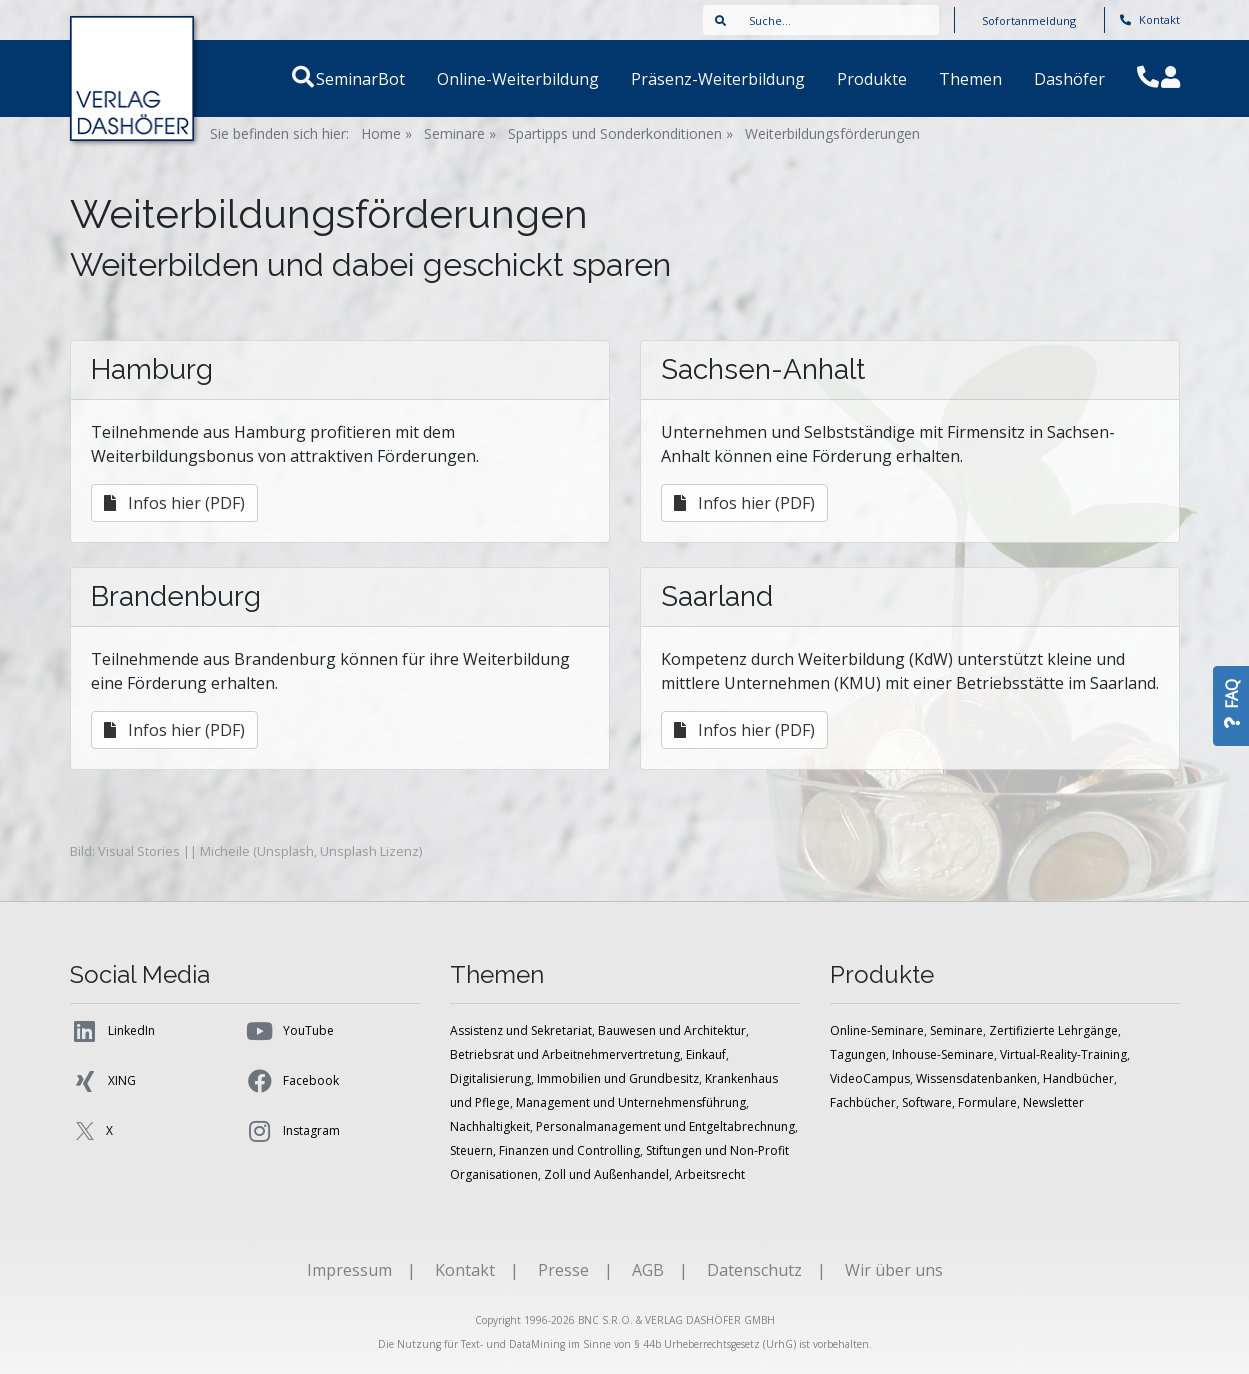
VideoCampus (870, 1078)
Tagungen (858, 1054)
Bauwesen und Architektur (672, 1030)
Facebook (292, 1081)
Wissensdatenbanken (976, 1078)
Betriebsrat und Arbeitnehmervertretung (565, 1054)
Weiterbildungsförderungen (832, 133)
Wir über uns (894, 1270)
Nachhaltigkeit (490, 1126)
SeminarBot (384, 79)
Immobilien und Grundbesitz (618, 1078)
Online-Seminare (877, 1030)
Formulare (987, 1102)
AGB (648, 1270)
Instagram (292, 1131)
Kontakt (1150, 19)
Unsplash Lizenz (369, 851)
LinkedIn (112, 1031)
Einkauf (706, 1054)
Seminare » (460, 133)
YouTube (289, 1031)
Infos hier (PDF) (174, 503)
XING (103, 1081)
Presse (563, 1270)
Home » (386, 133)
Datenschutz (754, 1270)
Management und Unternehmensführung (631, 1102)
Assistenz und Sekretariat (521, 1030)
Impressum (349, 1270)
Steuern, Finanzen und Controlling (545, 1150)
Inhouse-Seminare (943, 1054)
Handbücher (1078, 1078)
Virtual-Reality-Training (1063, 1054)
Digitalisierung (490, 1078)
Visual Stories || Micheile (174, 851)
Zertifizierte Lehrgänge (1053, 1030)
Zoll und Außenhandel (606, 1174)
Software (927, 1102)
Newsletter (1053, 1102)
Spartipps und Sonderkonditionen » (620, 133)
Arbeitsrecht (710, 1174)
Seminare (956, 1030)
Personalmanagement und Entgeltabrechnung (665, 1126)
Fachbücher (863, 1102)
